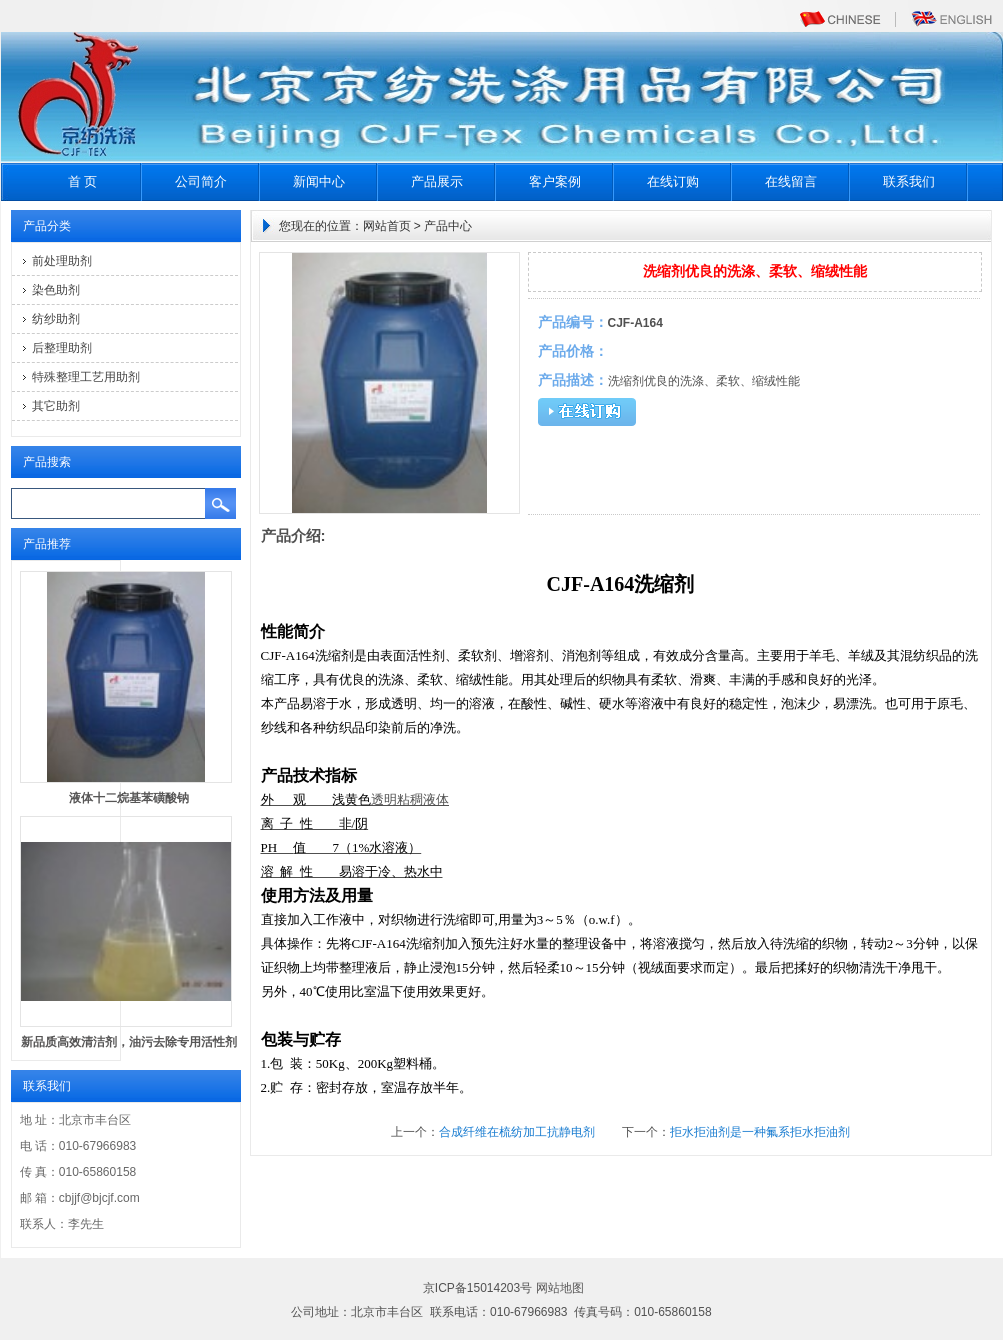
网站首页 (387, 226)
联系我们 (909, 181)
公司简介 (201, 181)
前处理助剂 (62, 261)
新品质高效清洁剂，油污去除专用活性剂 (129, 1042)
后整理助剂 (62, 348)
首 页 (83, 181)
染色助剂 (56, 290)
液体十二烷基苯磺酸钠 (129, 798)
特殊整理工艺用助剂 (86, 377)
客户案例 (555, 181)
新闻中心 (319, 181)
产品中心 (448, 226)
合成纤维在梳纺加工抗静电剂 (517, 1132)
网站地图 (560, 1288)
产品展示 (437, 181)
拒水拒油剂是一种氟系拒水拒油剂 (760, 1132)
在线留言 (791, 181)
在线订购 (673, 181)
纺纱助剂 (56, 319)
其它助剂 (56, 406)
